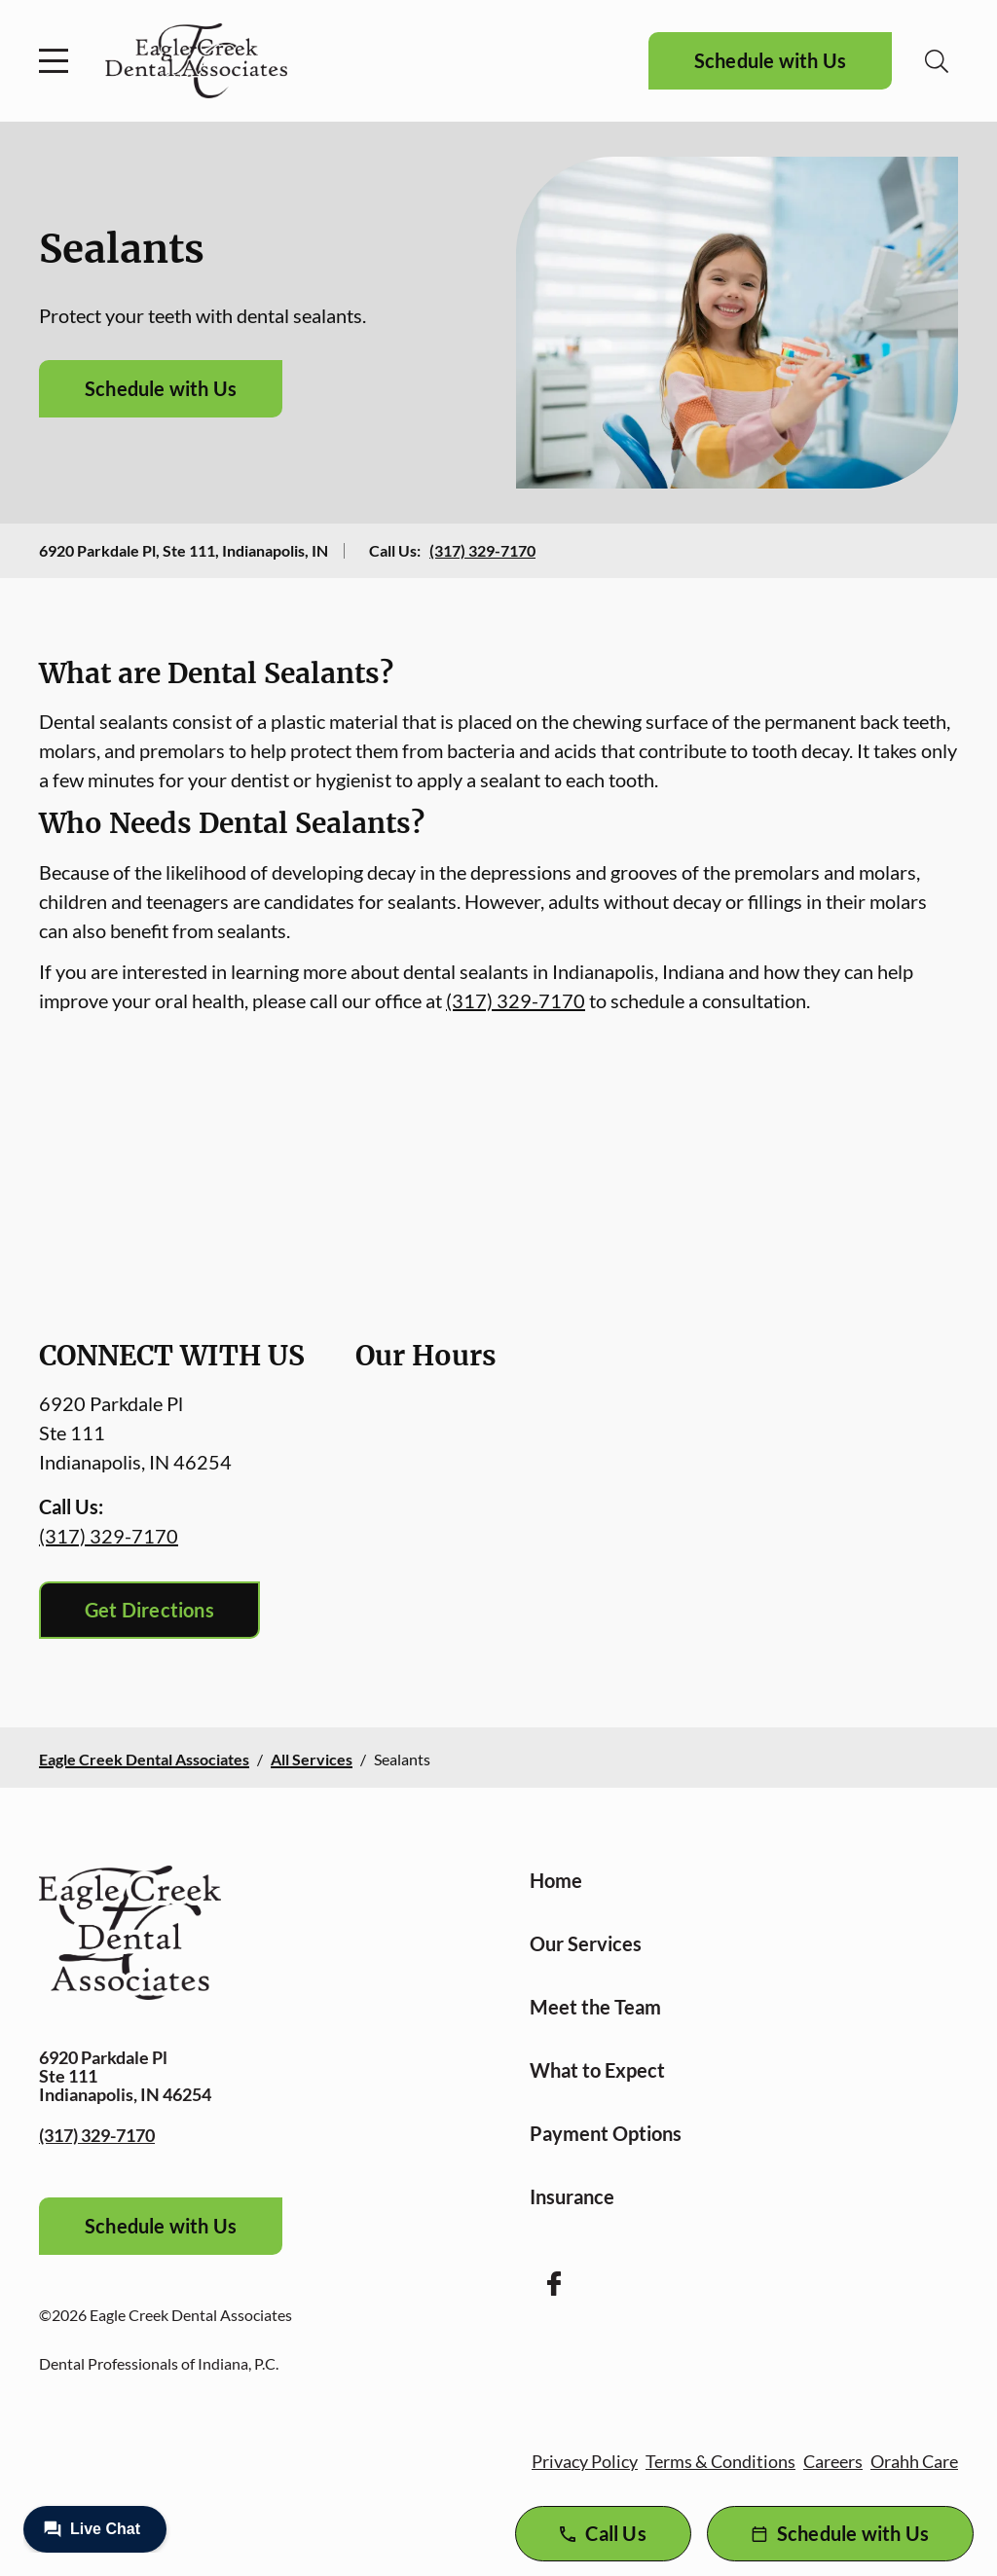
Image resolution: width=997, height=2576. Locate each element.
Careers (833, 2461)
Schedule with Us (770, 60)
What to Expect (597, 2070)
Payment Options (606, 2133)
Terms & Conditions (720, 2461)
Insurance (572, 2196)
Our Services (586, 1943)
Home (556, 1880)
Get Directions (149, 1609)
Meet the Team (595, 2006)
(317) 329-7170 (482, 550)
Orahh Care (914, 2461)
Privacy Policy (585, 2461)
